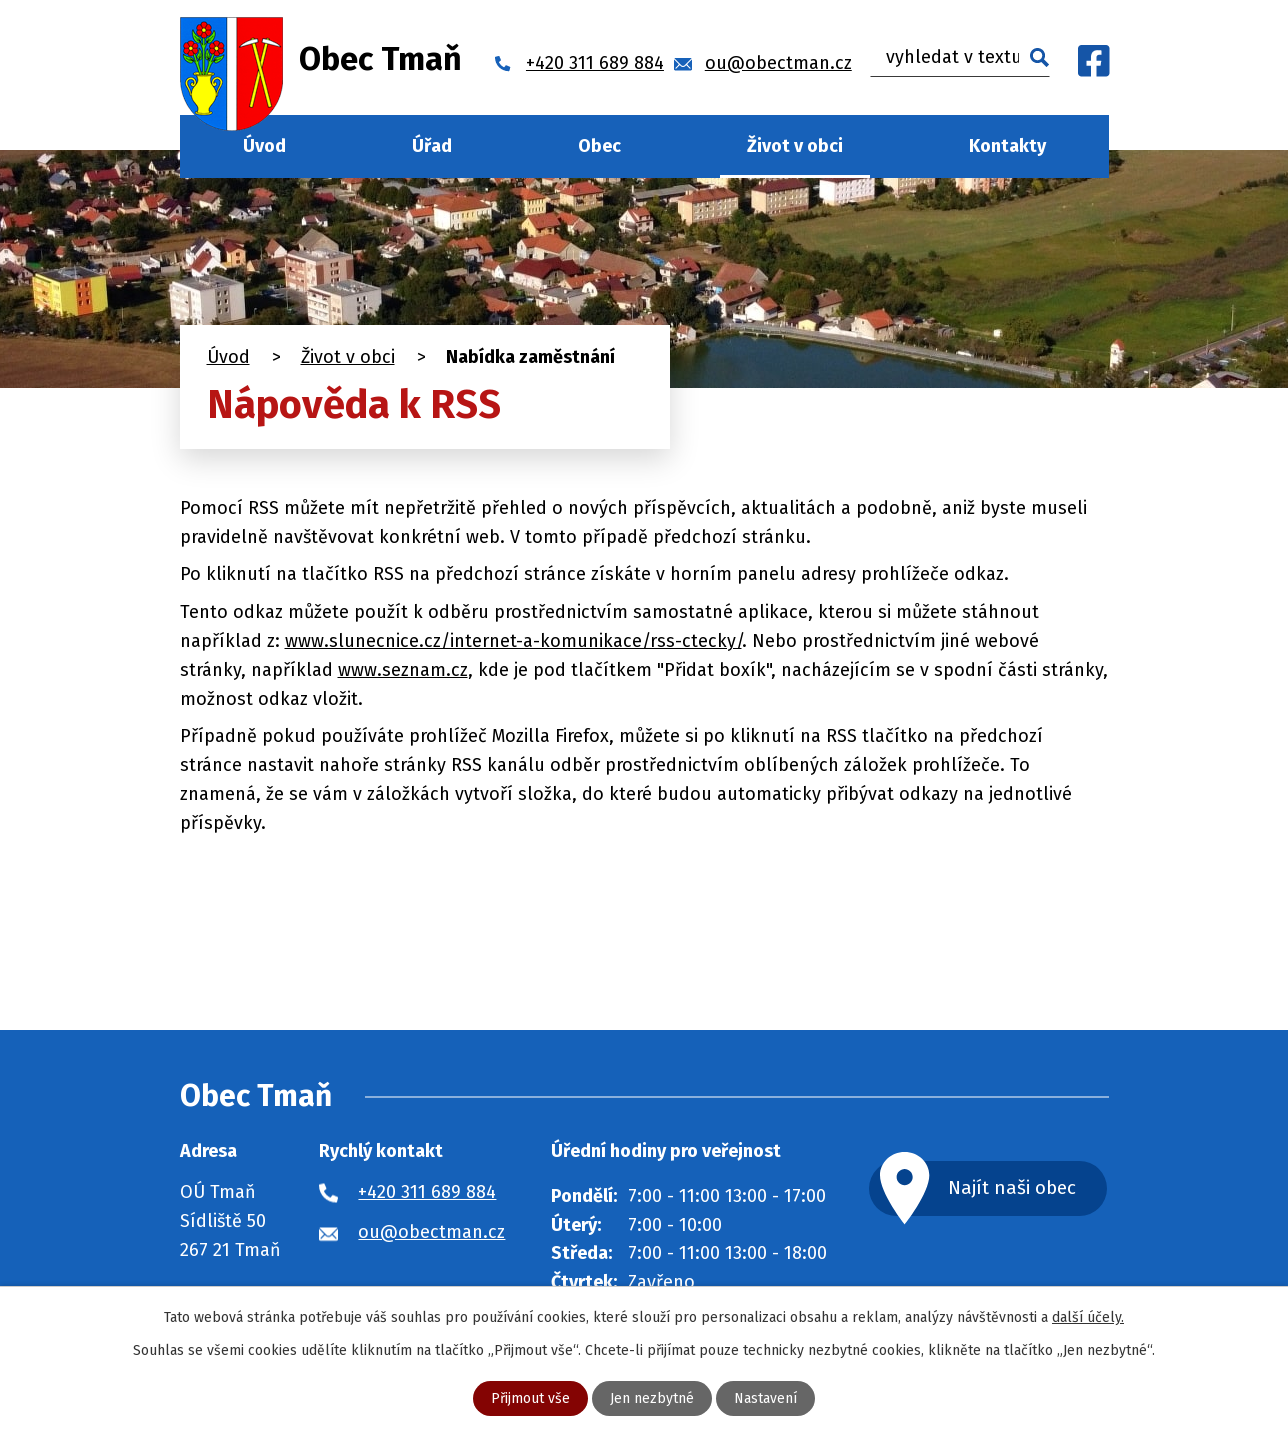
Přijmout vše (530, 1398)
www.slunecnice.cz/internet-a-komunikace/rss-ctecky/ (513, 641)
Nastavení (765, 1398)
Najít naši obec (1012, 1187)
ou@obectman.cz (431, 1232)
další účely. (1088, 1317)
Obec (599, 146)
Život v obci (795, 146)
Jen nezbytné (652, 1398)
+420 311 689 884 (427, 1192)
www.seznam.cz (403, 670)
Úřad (432, 146)
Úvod (264, 146)
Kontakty (1007, 146)
